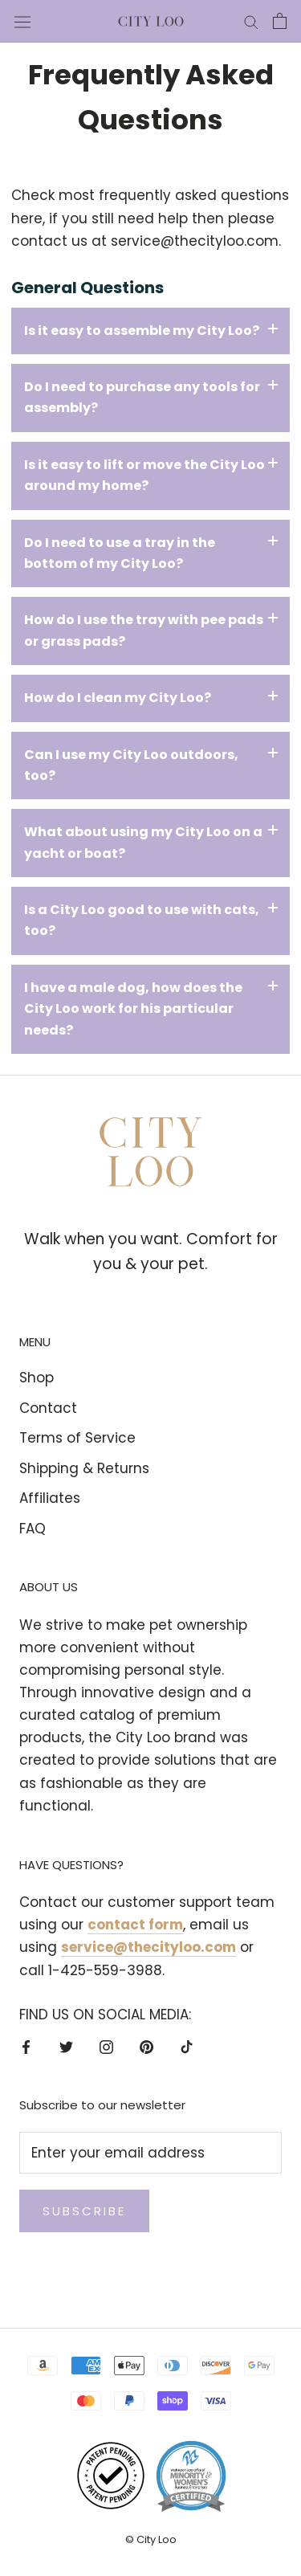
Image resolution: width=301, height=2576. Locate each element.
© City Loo (151, 2539)
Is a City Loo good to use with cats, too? (141, 920)
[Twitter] (66, 2046)
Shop (36, 1377)
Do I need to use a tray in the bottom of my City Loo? (119, 553)
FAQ (32, 1528)
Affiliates (49, 1498)
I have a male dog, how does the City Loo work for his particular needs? (133, 1008)
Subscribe (84, 2210)
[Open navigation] (22, 21)
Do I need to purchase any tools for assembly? (142, 397)
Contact (48, 1408)
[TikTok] (186, 2046)
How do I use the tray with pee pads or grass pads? (143, 630)
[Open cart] (280, 21)
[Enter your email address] (150, 2153)
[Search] (251, 21)
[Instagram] (106, 2046)
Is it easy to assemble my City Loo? (141, 330)
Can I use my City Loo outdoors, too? (131, 765)
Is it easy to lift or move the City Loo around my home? (144, 475)
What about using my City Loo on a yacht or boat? (143, 842)
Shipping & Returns (84, 1468)
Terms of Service (77, 1437)
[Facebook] (26, 2046)
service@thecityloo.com (195, 241)
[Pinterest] (146, 2046)
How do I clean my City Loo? (117, 697)
